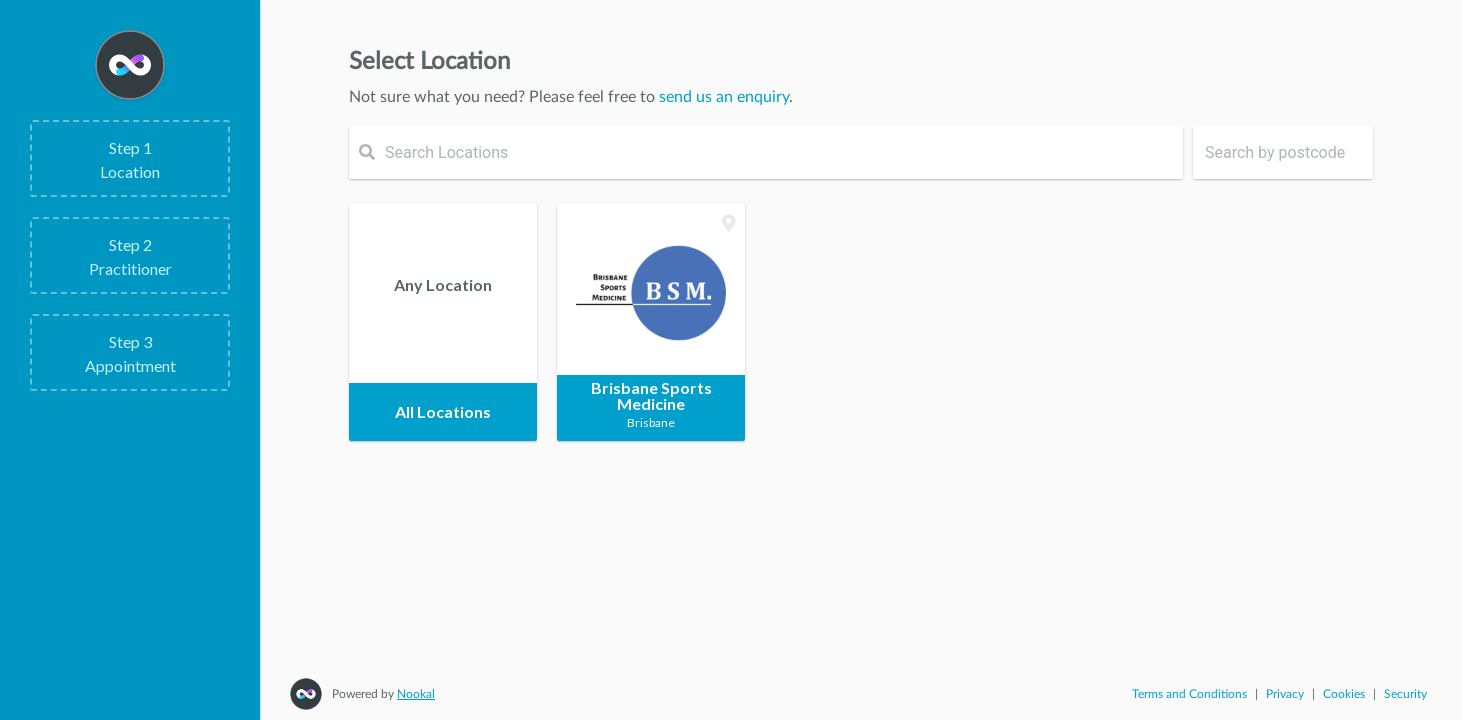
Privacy (1285, 694)
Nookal (416, 694)
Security (1405, 694)
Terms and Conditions (1189, 694)
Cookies (1344, 694)
